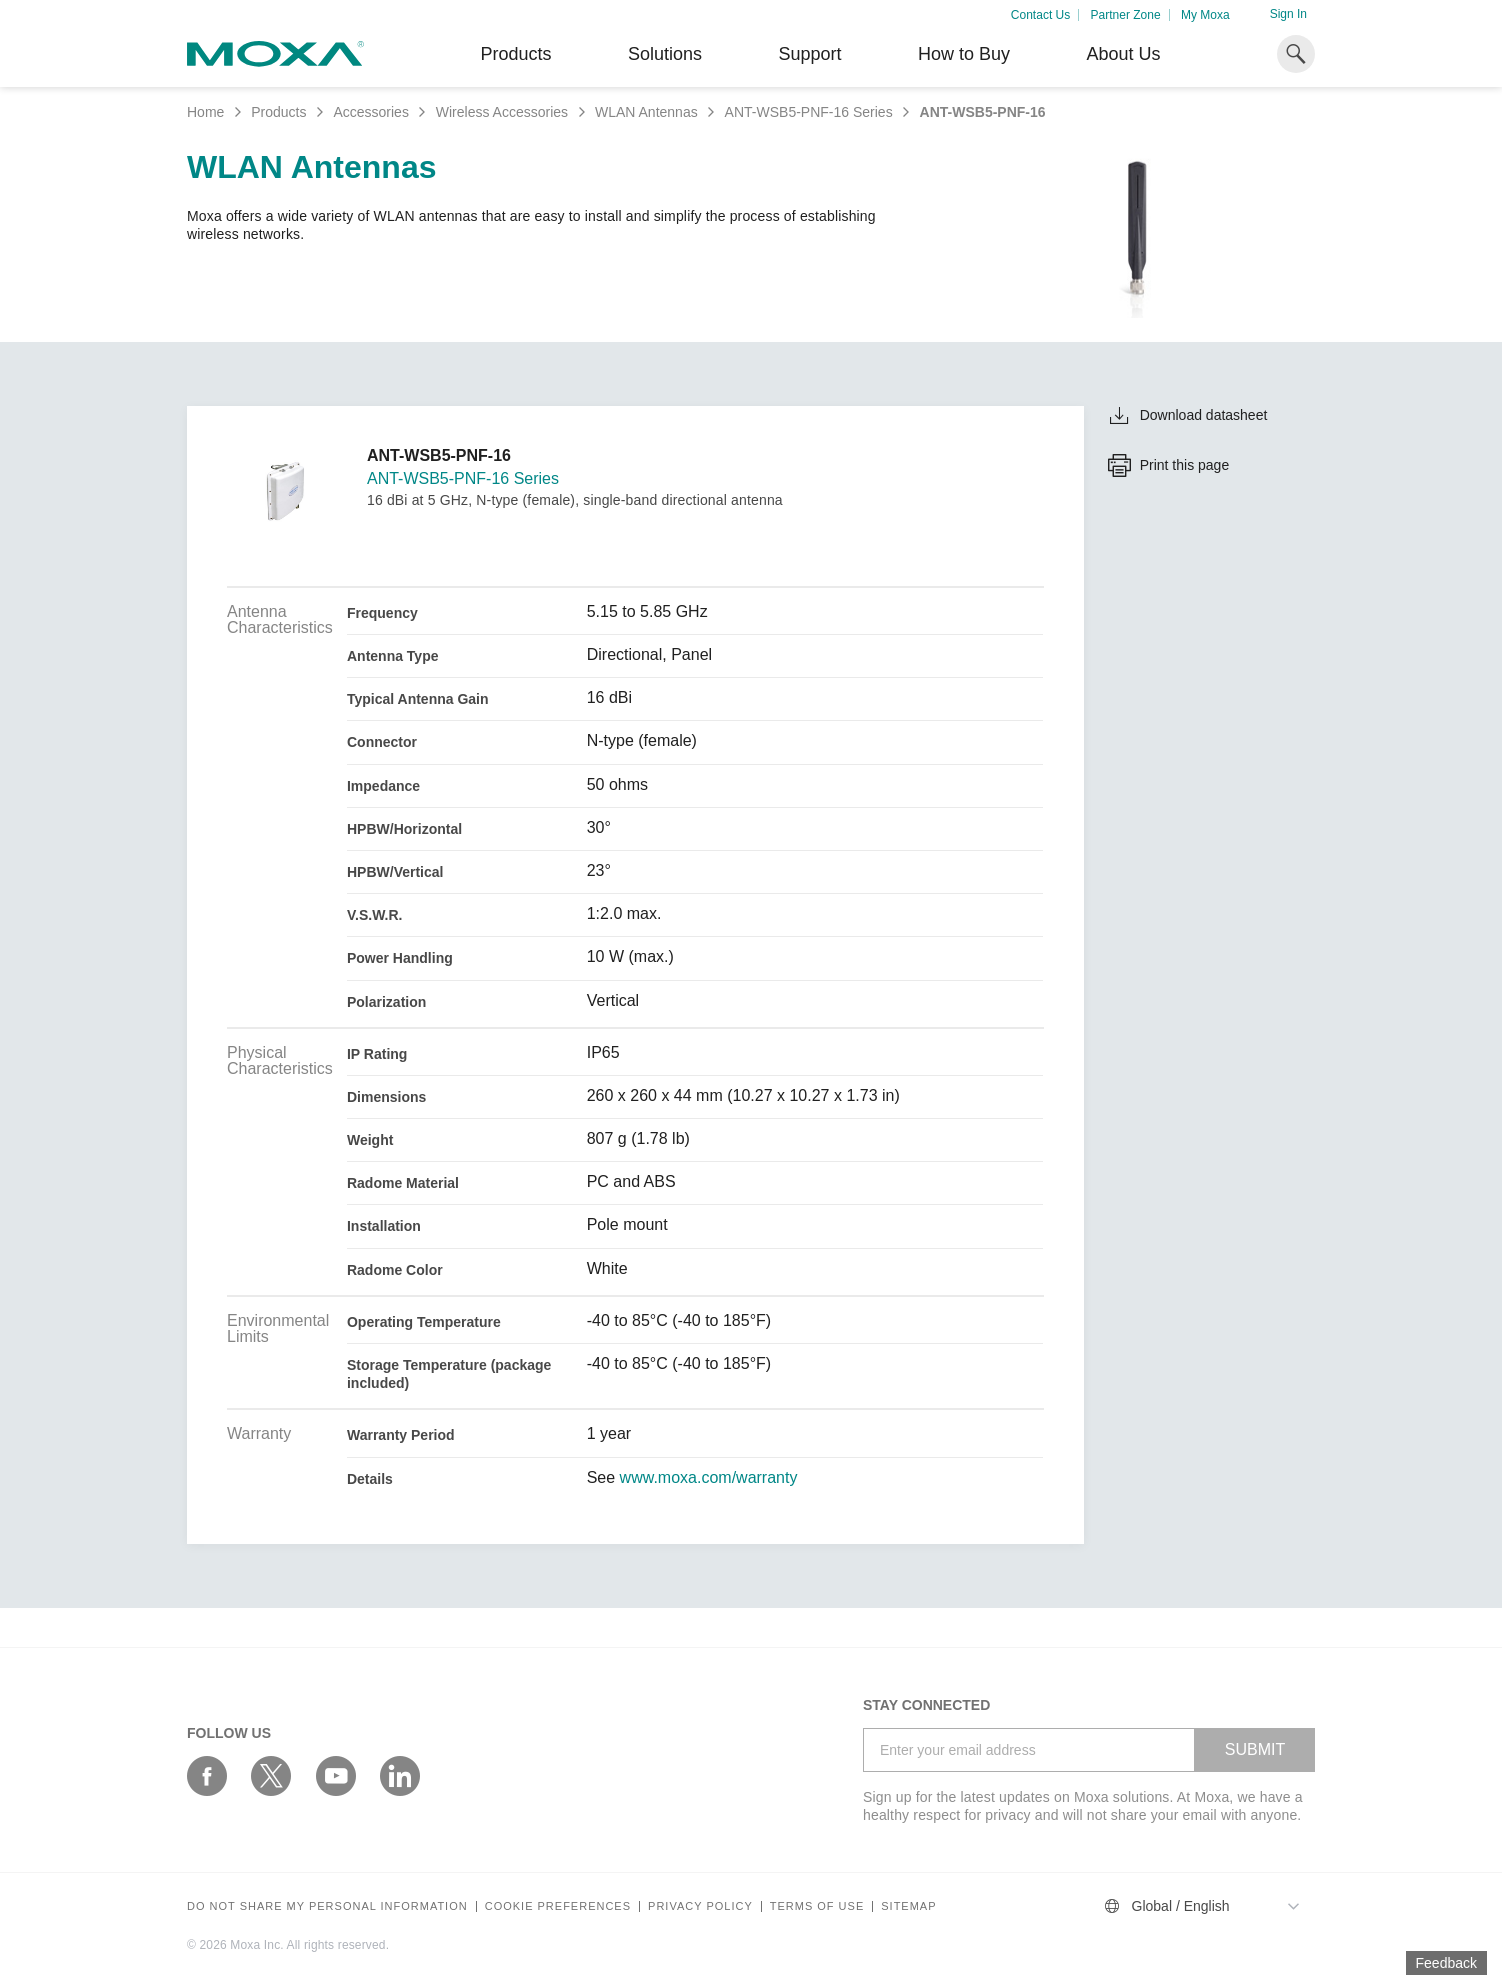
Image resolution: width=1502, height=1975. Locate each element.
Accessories (370, 112)
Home (205, 112)
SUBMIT (1255, 1749)
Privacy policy (700, 1906)
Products (278, 112)
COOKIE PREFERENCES (558, 1906)
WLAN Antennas (646, 112)
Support (809, 54)
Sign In (1288, 14)
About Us (1123, 54)
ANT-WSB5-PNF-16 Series (809, 112)
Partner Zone (1126, 15)
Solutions (665, 54)
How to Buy (964, 54)
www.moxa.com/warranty (709, 1478)
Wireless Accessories (502, 112)
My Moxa (1205, 15)
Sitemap (908, 1906)
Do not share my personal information (327, 1906)
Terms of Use (817, 1906)
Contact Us (1040, 15)
